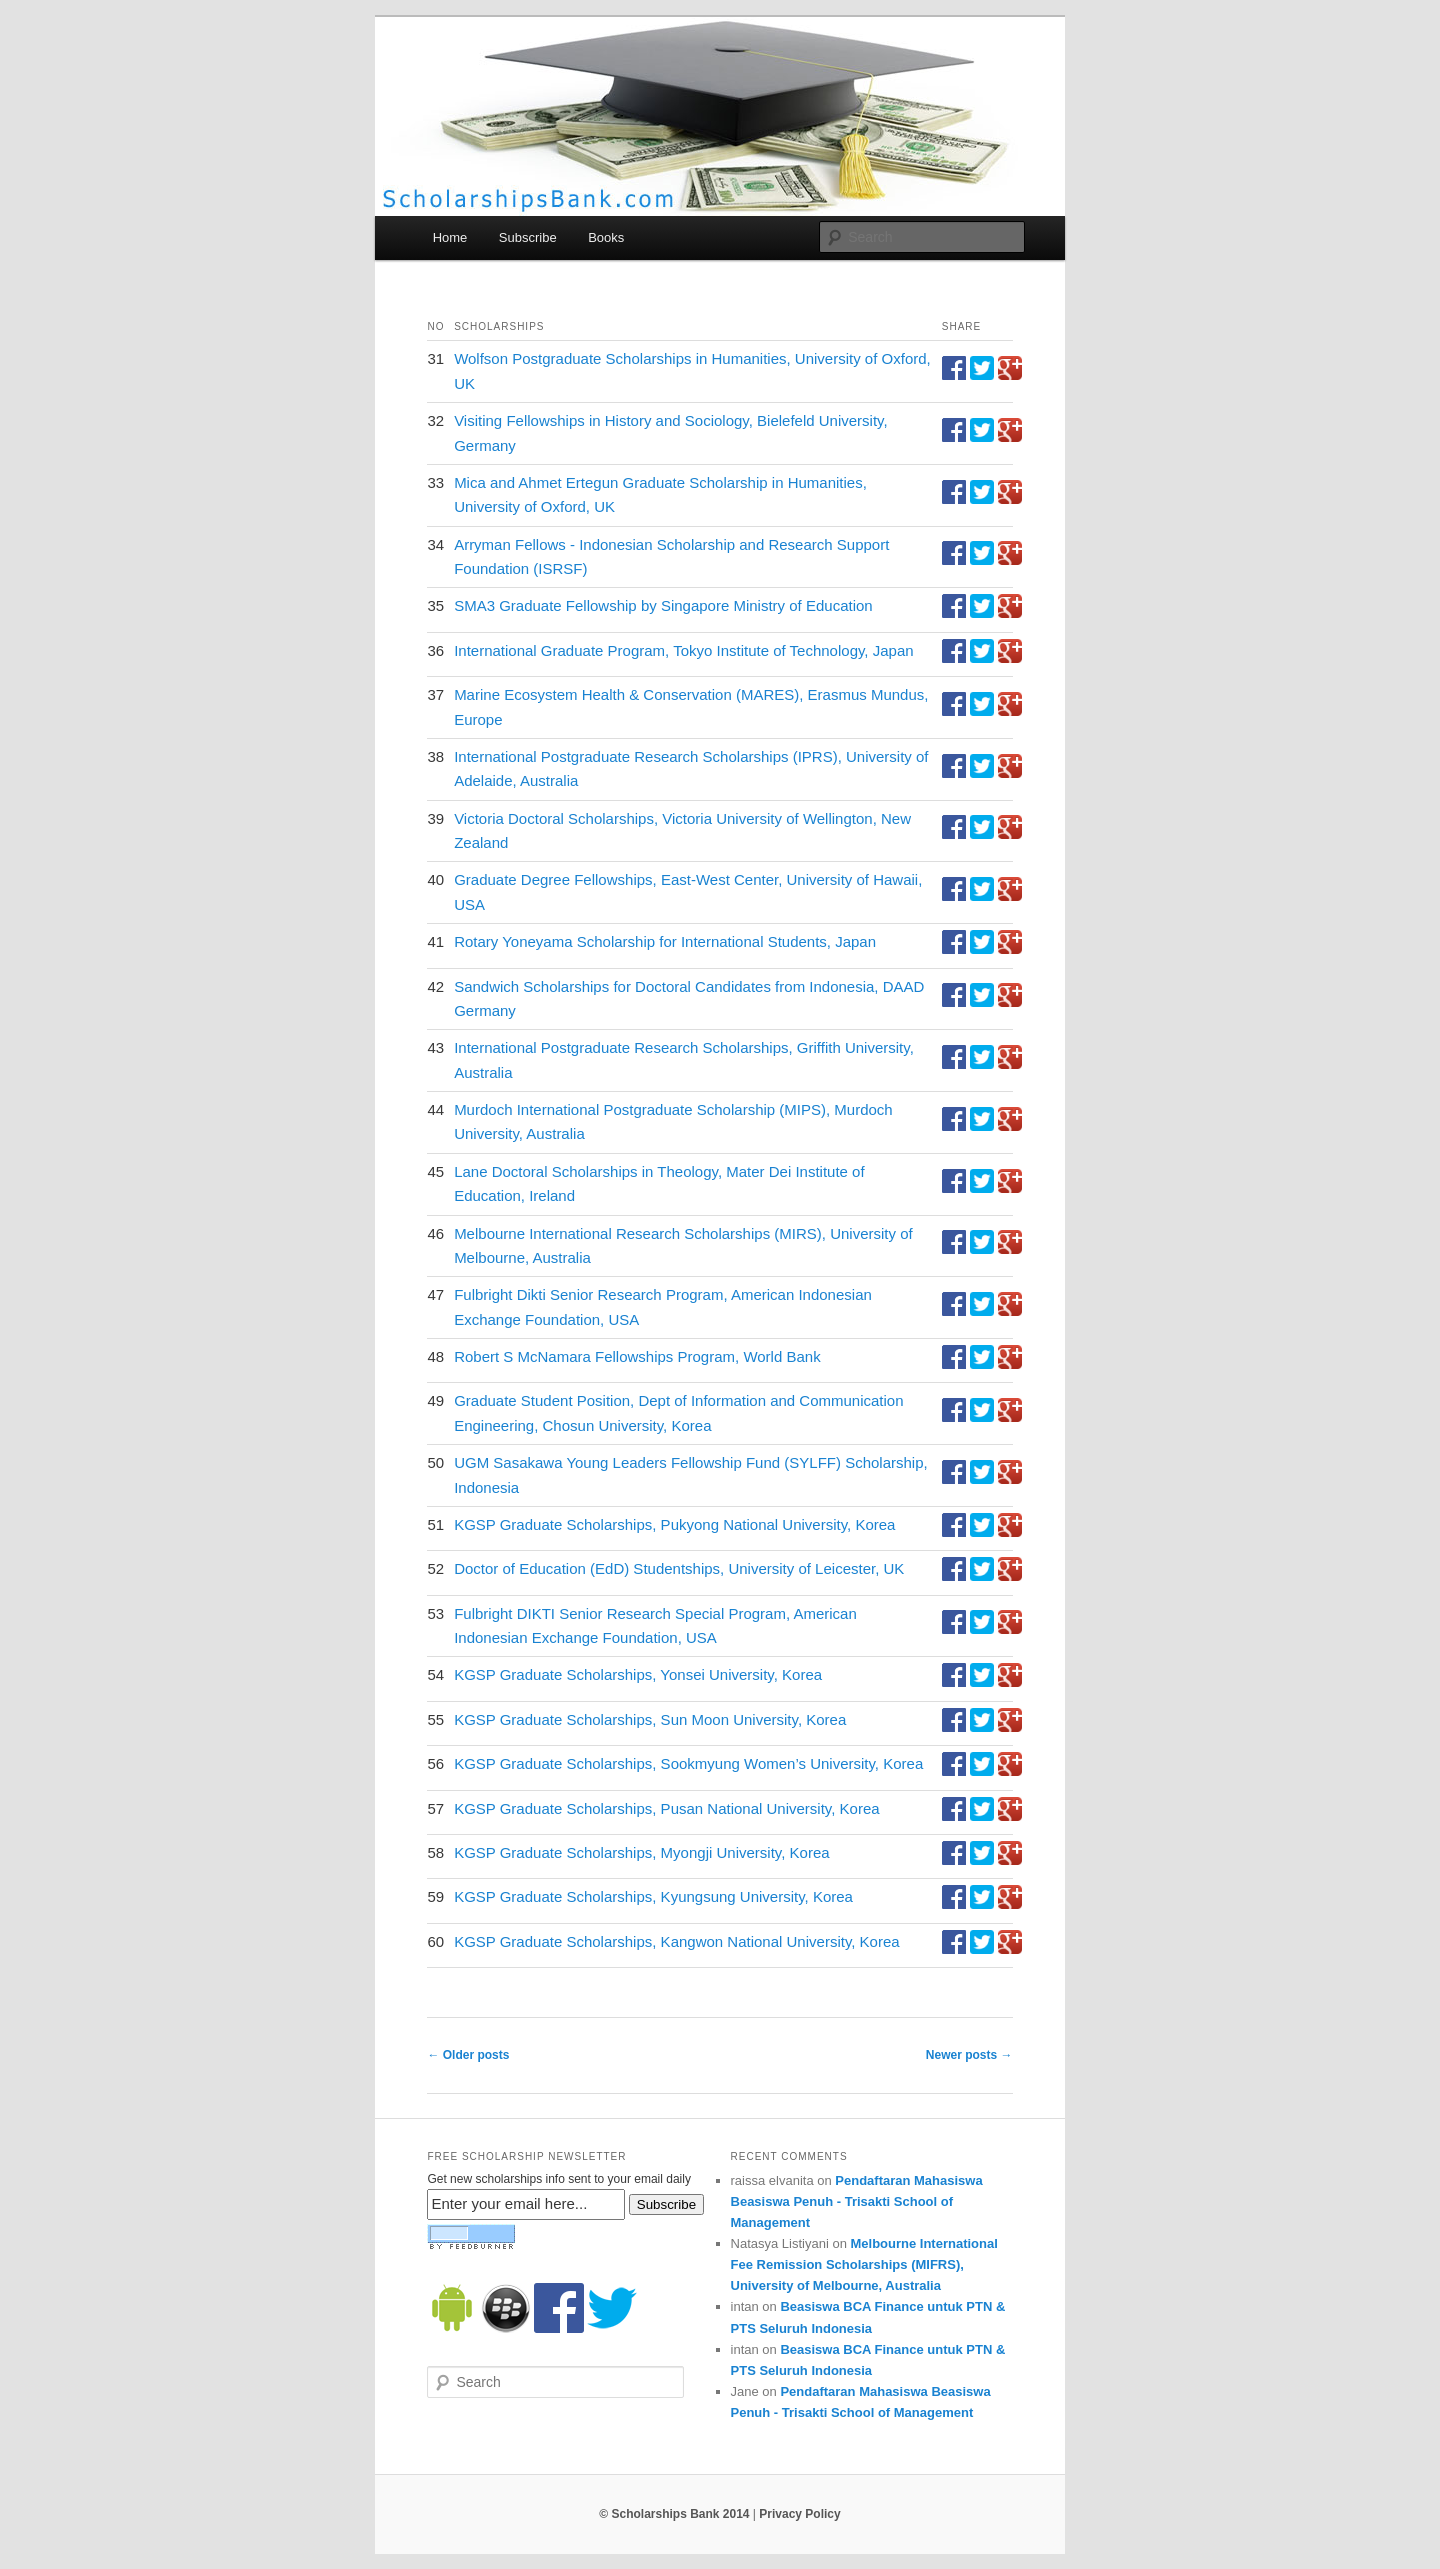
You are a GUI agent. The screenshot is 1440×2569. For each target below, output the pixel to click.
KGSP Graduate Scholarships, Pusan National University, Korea (667, 1808)
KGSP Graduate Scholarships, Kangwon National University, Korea (677, 1941)
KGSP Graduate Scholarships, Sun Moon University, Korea (650, 1719)
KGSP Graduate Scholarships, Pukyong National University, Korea (674, 1524)
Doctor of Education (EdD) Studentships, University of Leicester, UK (679, 1568)
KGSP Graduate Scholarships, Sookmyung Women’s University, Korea (688, 1763)
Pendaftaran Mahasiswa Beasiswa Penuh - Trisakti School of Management (857, 2201)
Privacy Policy (799, 2514)
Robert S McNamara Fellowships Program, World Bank (637, 1356)
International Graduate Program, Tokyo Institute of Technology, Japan (683, 650)
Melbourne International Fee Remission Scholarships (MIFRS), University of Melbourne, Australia (864, 2264)
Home (450, 237)
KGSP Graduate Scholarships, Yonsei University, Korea (638, 1674)
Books (606, 237)
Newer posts (969, 2055)
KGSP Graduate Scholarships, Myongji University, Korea (641, 1852)
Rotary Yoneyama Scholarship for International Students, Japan (665, 941)
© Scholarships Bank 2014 (674, 2514)
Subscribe (528, 237)
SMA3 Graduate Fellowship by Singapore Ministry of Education (663, 605)
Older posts (468, 2055)
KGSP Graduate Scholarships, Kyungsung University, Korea (653, 1896)
